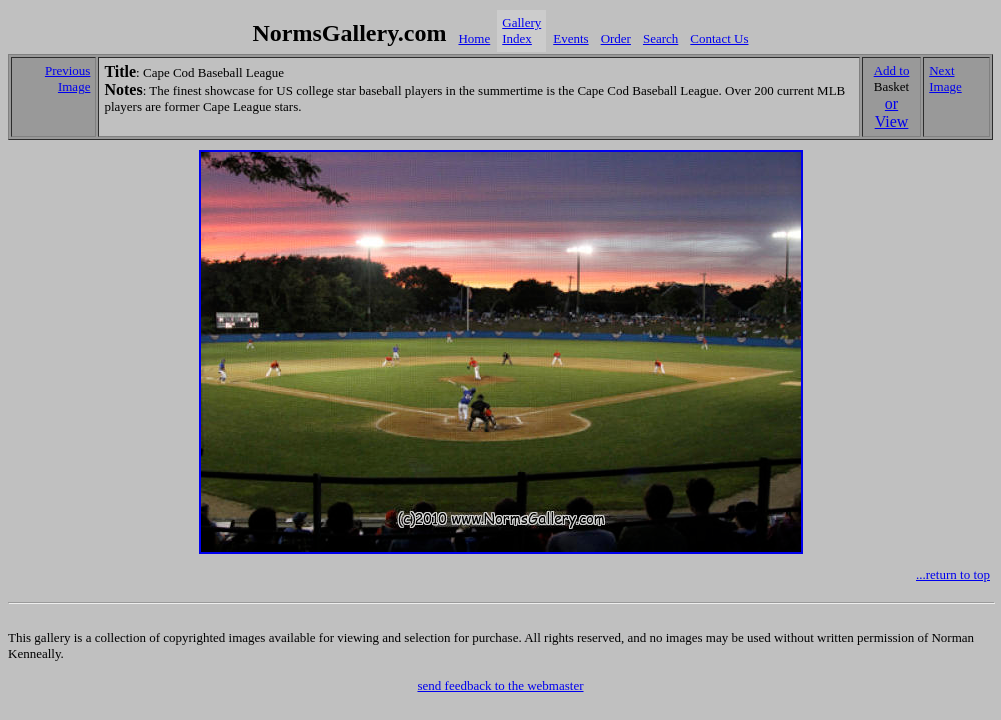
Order (616, 38)
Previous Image (68, 78)
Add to (892, 70)
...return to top (953, 574)
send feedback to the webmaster (500, 685)
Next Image (945, 78)
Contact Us (719, 38)
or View (892, 112)
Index (517, 38)
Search (660, 38)
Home (474, 38)
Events (570, 38)
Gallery (521, 22)
